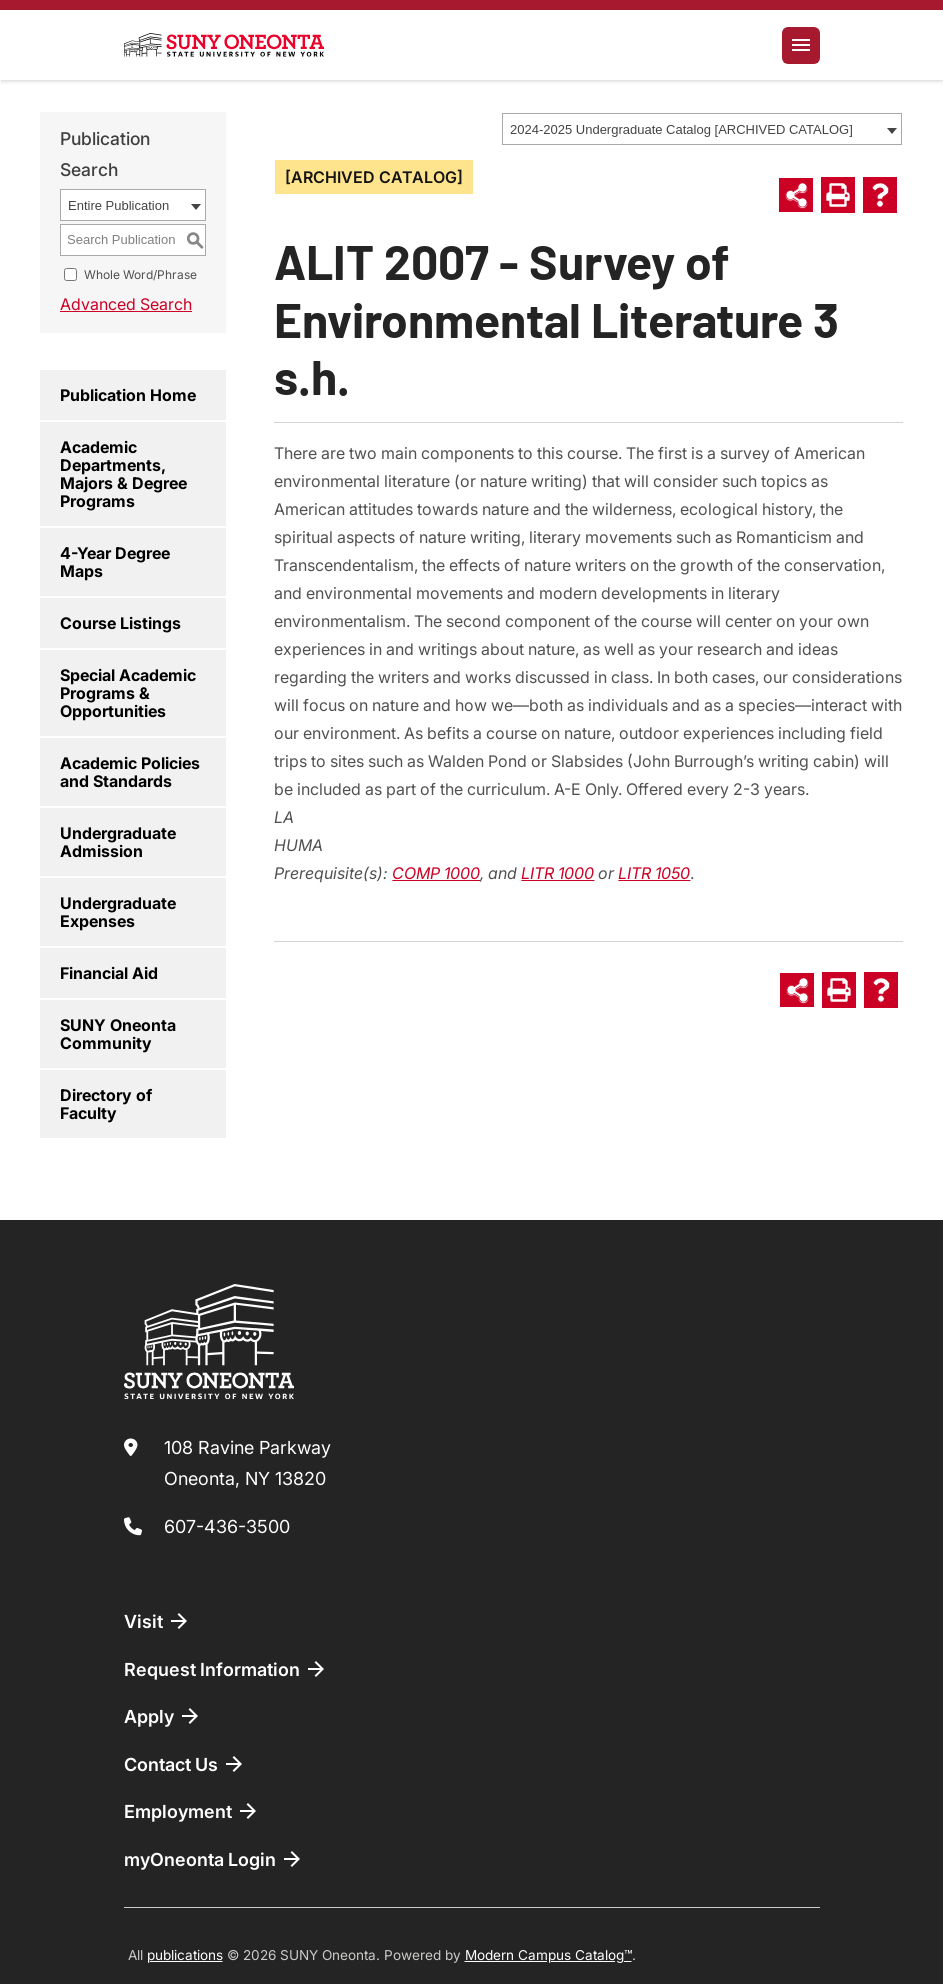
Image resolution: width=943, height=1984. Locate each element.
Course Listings (120, 623)
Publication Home (128, 395)
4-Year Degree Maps (115, 562)
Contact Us (185, 1764)
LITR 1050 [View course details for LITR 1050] (654, 873)
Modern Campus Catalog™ (548, 1955)
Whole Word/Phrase (140, 274)
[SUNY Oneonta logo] (224, 45)
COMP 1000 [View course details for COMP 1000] (436, 873)
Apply (163, 1716)
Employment (192, 1811)
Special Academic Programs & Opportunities (128, 693)
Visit (157, 1621)
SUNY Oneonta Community (118, 1034)
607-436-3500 (227, 1526)
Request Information (226, 1669)
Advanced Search (126, 304)
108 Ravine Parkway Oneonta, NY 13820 (247, 1463)
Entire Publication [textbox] (118, 205)
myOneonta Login (214, 1859)
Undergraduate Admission (118, 842)
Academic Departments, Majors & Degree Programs (123, 474)
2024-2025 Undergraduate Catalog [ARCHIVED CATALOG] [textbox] (681, 129)
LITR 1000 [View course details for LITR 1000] (557, 873)
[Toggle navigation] (801, 45)
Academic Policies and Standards (130, 772)
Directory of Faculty (106, 1104)
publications (185, 1955)
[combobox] (702, 129)
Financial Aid (109, 973)
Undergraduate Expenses (118, 912)
